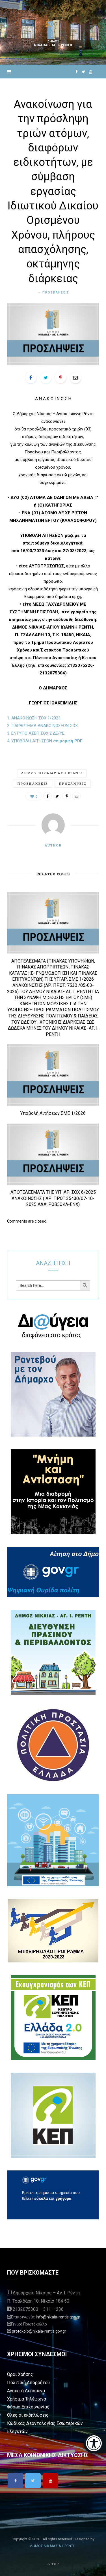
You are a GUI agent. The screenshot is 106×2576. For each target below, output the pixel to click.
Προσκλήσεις (55, 292)
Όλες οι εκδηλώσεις (28, 2415)
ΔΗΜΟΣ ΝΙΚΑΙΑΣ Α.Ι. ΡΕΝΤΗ (52, 2546)
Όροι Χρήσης (20, 2374)
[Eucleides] (95, 2443)
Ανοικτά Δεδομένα (26, 2390)
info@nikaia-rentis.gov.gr (58, 2317)
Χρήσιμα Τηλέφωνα (26, 2399)
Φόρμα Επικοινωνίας (28, 2407)
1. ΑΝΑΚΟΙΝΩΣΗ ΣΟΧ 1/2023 (33, 718)
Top (53, 2564)
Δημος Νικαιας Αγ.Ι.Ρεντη (52, 773)
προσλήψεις (73, 783)
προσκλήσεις (32, 783)
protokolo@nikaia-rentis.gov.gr (39, 2331)
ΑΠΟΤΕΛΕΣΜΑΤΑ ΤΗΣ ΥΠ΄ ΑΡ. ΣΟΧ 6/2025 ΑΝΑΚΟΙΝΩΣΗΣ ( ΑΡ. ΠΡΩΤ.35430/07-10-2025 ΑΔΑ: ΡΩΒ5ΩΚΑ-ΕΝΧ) (53, 1198)
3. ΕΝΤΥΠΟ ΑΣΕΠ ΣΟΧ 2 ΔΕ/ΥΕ (35, 733)
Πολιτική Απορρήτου (28, 2382)
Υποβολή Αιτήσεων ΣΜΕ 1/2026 (53, 1113)
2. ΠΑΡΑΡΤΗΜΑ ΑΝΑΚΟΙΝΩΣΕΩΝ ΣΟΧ (42, 725)
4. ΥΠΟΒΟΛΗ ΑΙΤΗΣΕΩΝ (45, 740)
